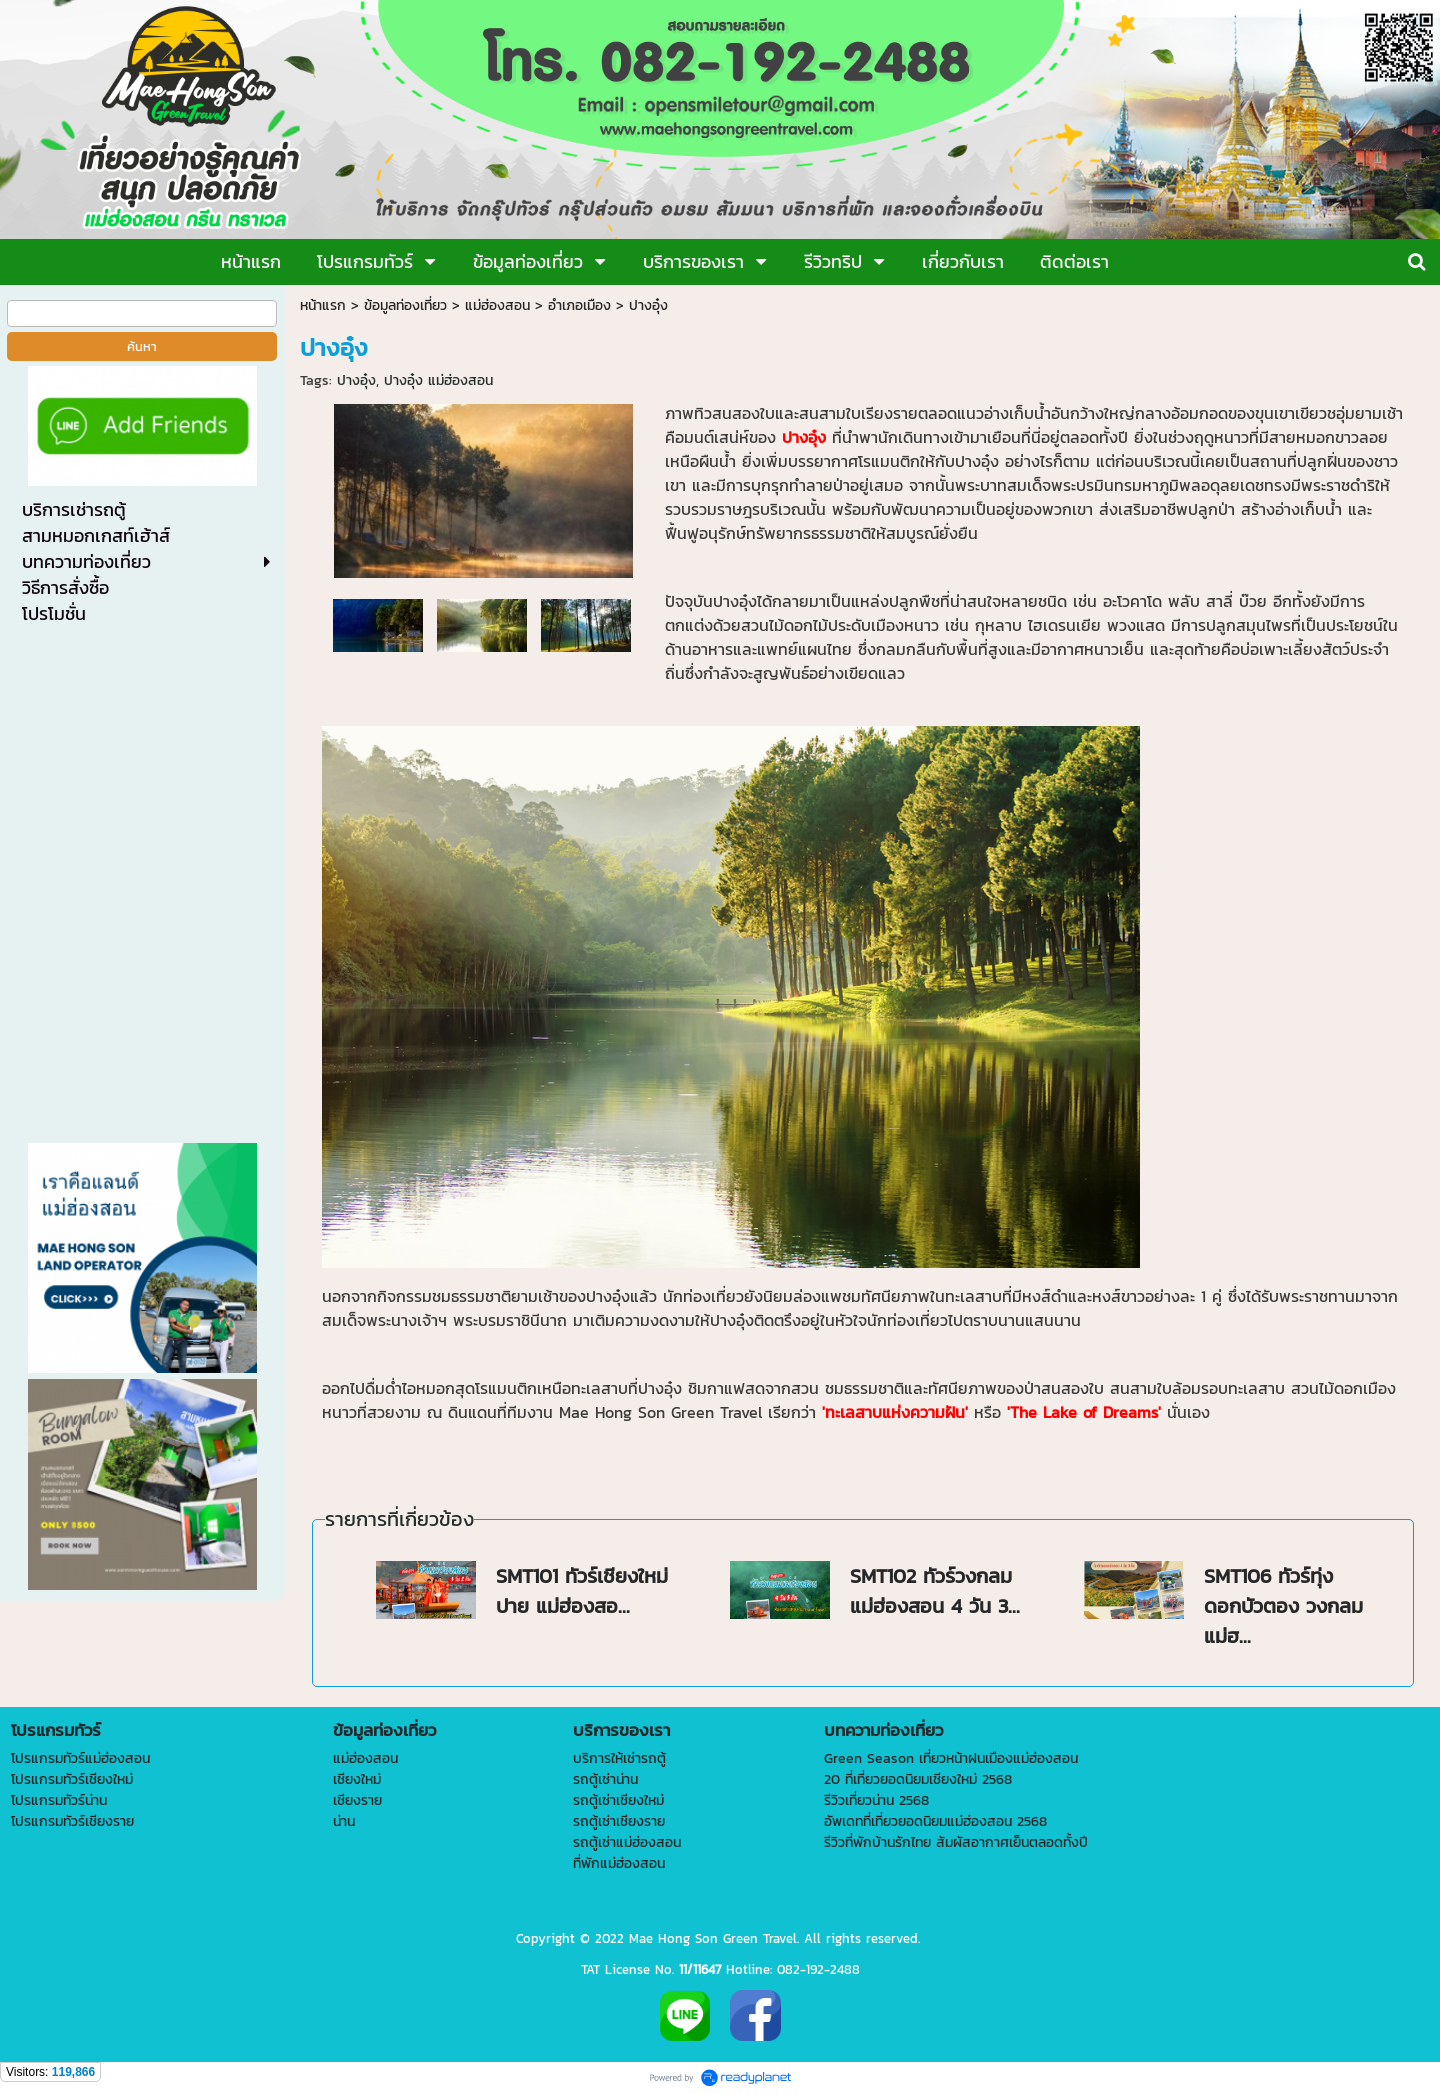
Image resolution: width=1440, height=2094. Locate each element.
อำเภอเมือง (579, 305)
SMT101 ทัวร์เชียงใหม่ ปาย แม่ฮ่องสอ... (582, 1591)
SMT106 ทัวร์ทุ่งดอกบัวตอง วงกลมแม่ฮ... (1283, 1606)
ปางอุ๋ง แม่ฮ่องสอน (438, 380)
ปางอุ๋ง (356, 380)
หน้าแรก (323, 305)
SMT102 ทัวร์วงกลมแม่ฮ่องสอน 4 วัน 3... (935, 1591)
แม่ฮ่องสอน (497, 305)
